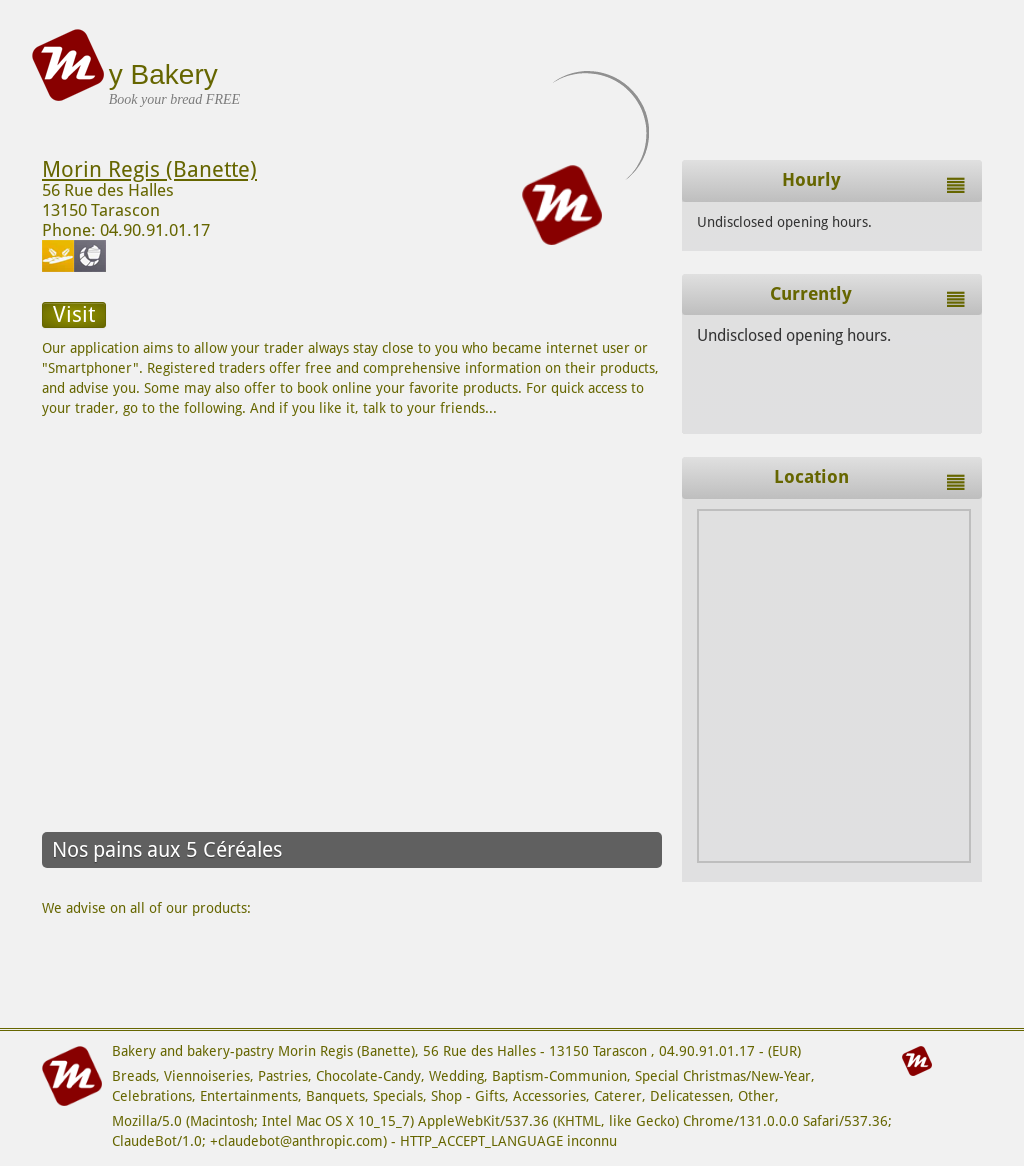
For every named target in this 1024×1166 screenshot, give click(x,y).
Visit (74, 314)
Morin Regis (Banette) (149, 169)
